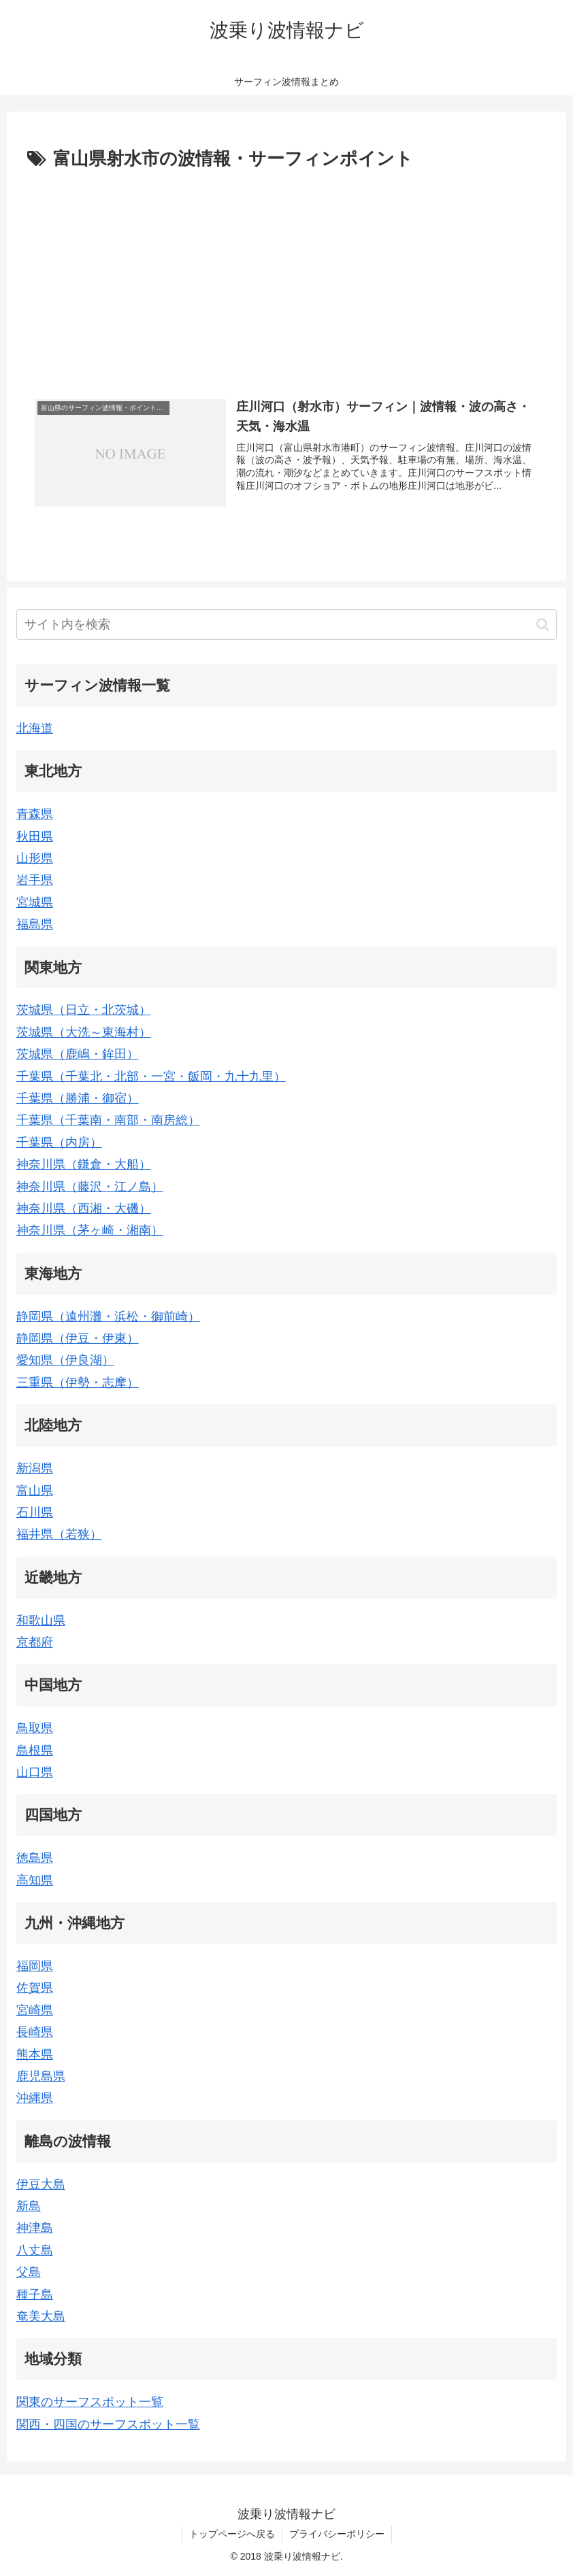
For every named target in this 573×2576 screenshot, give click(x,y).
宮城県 (34, 902)
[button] (543, 624)
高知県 (34, 1880)
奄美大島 (40, 2316)
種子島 (34, 2294)
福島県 (34, 924)
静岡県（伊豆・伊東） (77, 1338)
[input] (286, 624)
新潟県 (34, 1468)
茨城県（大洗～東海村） (83, 1032)
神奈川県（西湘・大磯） (83, 1208)
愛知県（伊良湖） (65, 1360)
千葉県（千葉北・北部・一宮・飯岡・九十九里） (151, 1076)
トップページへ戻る (232, 2533)
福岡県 (34, 1966)
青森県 (34, 814)
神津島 (34, 2228)
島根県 (34, 1750)
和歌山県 (40, 1620)
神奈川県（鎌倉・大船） (83, 1164)
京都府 (34, 1642)
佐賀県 (34, 1988)
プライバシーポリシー (336, 2533)
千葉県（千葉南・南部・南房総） (108, 1120)
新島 (28, 2206)
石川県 (34, 1512)
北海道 (34, 728)
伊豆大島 (40, 2184)
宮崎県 (34, 2010)
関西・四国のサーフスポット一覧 (108, 2424)
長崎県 (34, 2032)
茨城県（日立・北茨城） (83, 1010)
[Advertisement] (286, 277)
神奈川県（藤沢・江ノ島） (89, 1186)
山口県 (34, 1772)
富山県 (34, 1490)
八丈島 (34, 2250)
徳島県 (34, 1858)
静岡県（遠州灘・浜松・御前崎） (108, 1316)
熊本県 (34, 2054)
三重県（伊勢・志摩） (77, 1382)
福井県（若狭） (59, 1534)
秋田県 (34, 836)
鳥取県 (34, 1728)
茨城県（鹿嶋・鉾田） (77, 1054)
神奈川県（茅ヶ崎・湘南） (89, 1230)
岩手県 (34, 880)
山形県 (34, 858)
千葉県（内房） (59, 1142)
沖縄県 (34, 2098)
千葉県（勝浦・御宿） (77, 1098)
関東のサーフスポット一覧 (89, 2402)
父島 (28, 2272)
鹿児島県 (40, 2076)
